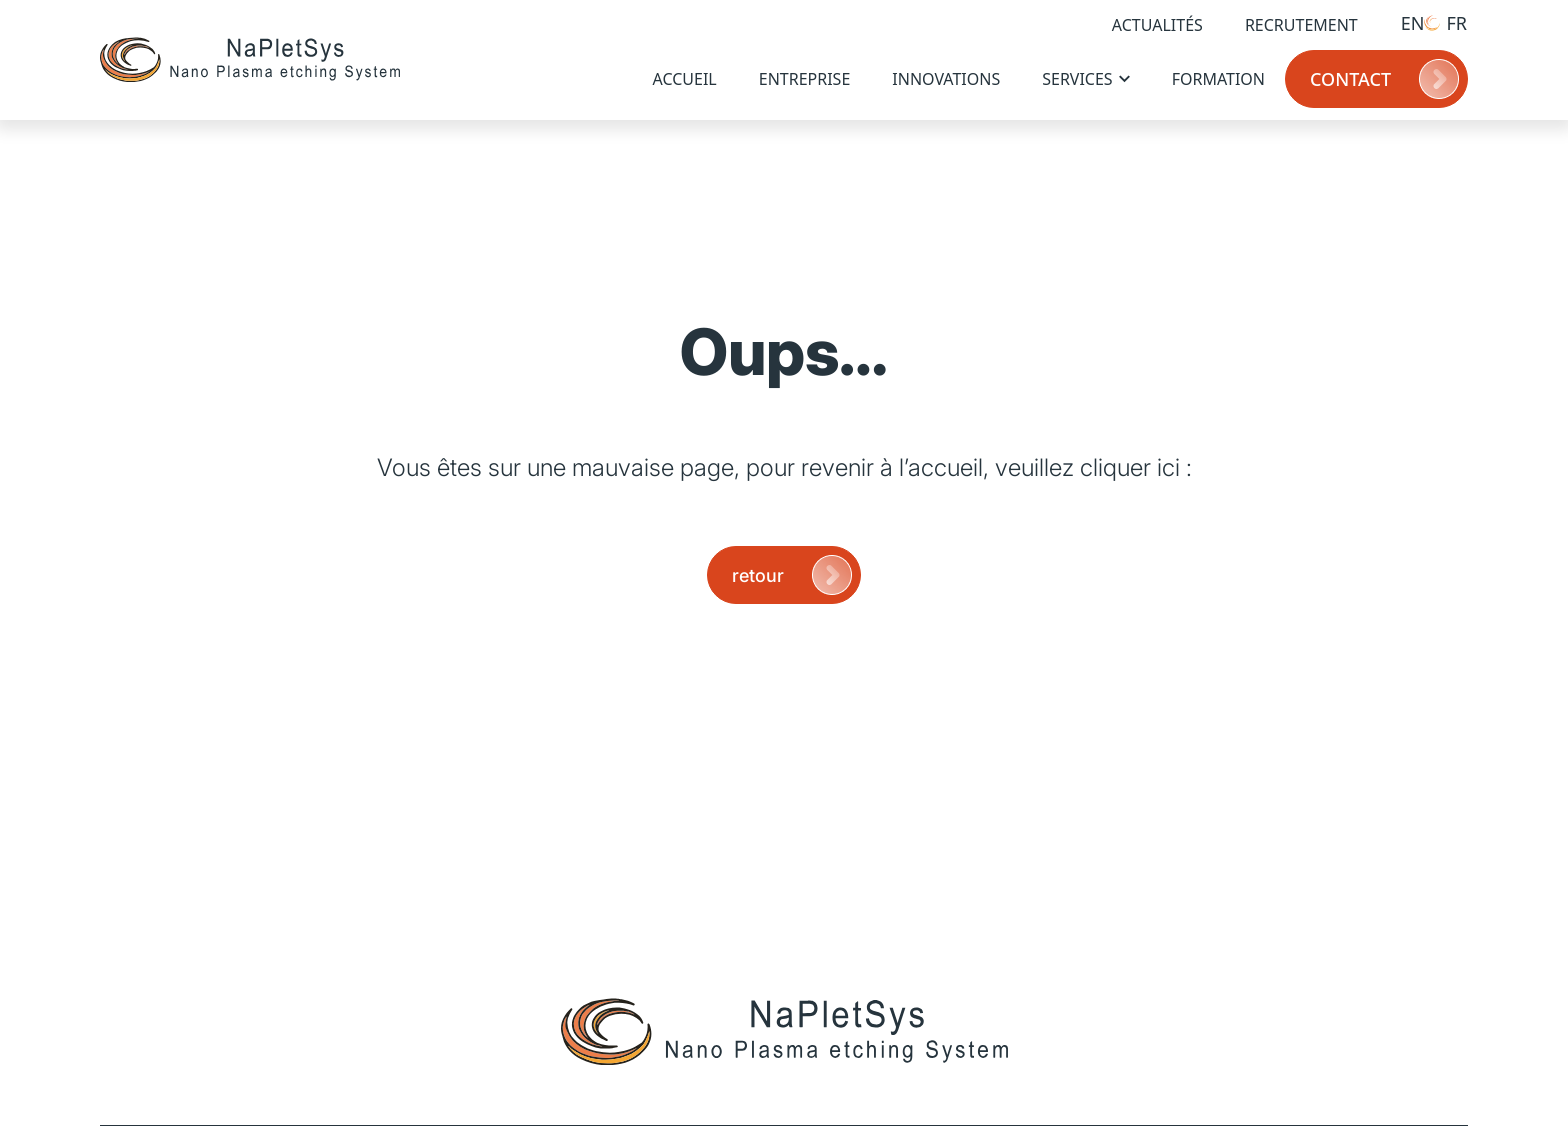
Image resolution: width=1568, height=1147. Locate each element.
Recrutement (1301, 25)
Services (1085, 79)
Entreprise (805, 79)
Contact (1386, 79)
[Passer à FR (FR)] (1445, 23)
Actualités (1157, 25)
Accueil (685, 79)
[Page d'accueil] (250, 60)
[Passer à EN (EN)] (1402, 23)
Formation (1218, 79)
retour (794, 575)
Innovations (946, 79)
